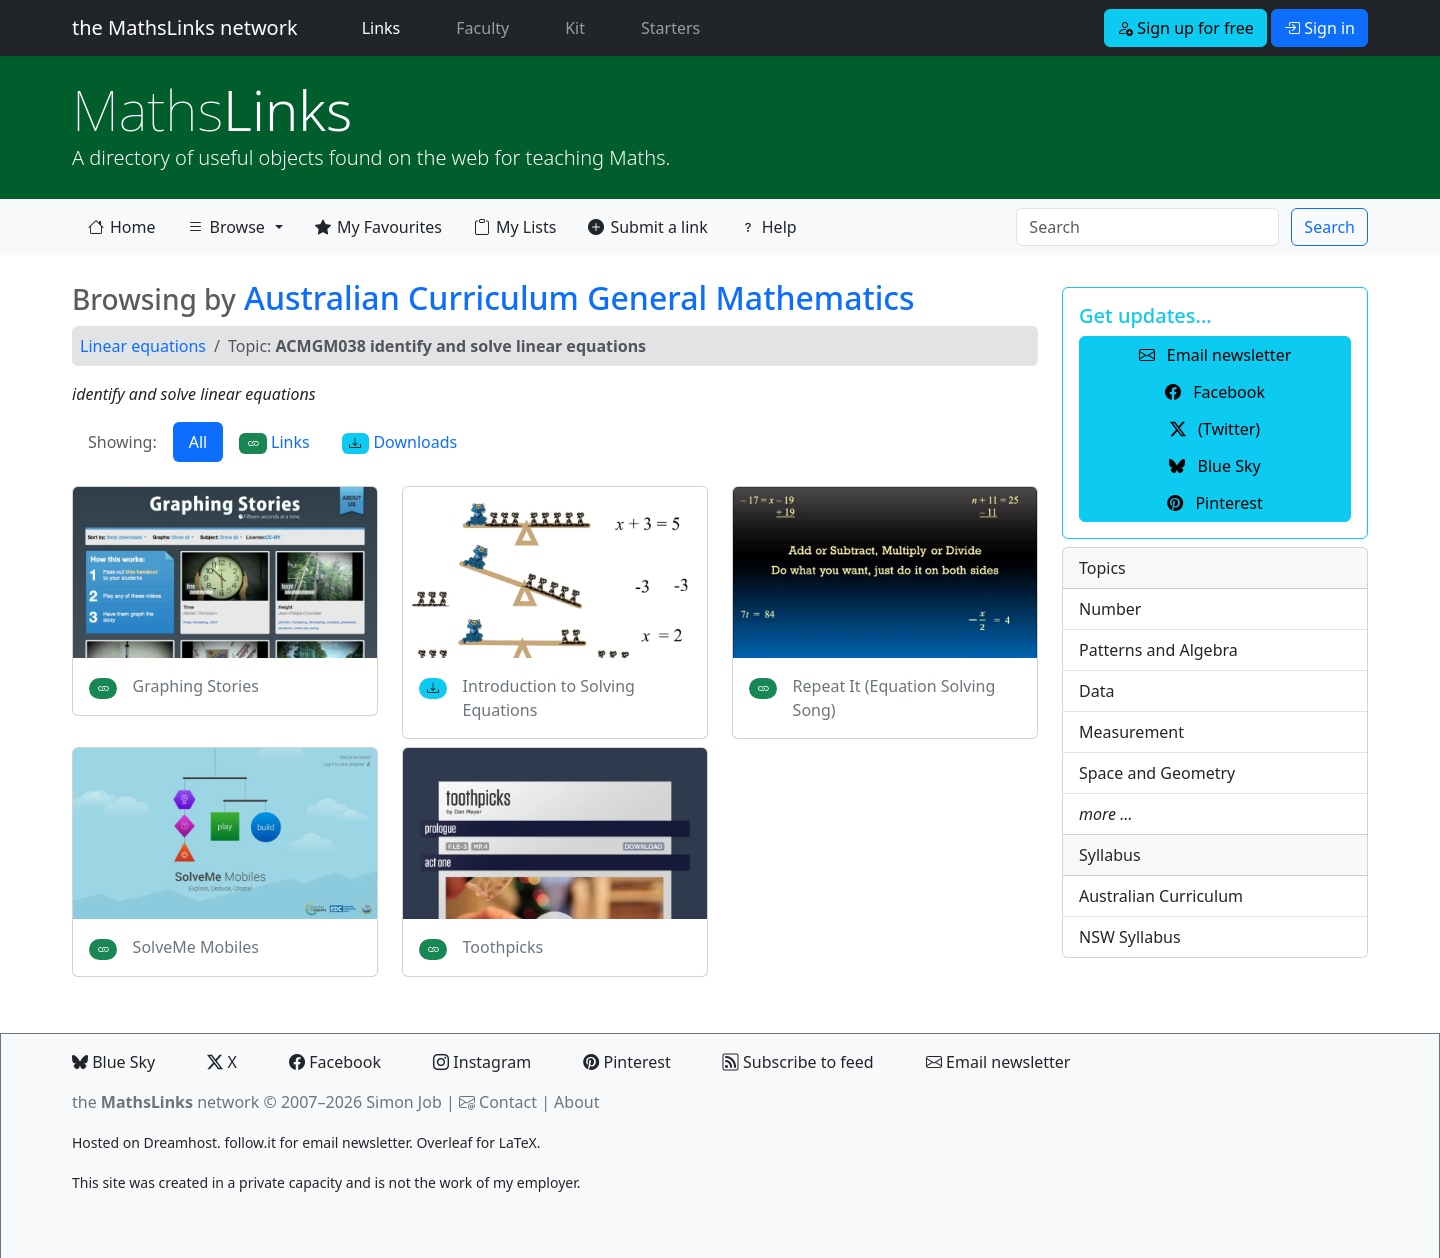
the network (165, 1102)
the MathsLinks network (185, 27)
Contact (508, 1102)
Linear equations (143, 346)
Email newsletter (998, 1062)
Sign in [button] (1319, 28)
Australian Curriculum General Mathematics (579, 297)
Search (1329, 227)
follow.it (250, 1142)
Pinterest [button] (1214, 503)
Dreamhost (180, 1142)
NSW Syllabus (1130, 937)
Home (122, 227)
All (198, 442)
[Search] (1147, 227)
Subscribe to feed (798, 1062)
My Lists (515, 227)
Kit (575, 28)
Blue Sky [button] (1214, 466)
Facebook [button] (1215, 392)
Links (385, 27)
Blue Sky (113, 1062)
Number (1110, 609)
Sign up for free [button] (1185, 28)
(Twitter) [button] (1215, 429)
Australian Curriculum (1161, 896)
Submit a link (647, 227)
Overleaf (444, 1142)
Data (1096, 691)
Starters (670, 28)
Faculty (482, 28)
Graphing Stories (196, 686)
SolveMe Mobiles (196, 947)
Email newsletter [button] (1215, 355)
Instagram (482, 1062)
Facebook (335, 1062)
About (576, 1102)
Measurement (1131, 732)
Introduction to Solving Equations (549, 698)
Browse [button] (226, 231)
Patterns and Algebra (1158, 650)
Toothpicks (503, 947)
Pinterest (626, 1062)
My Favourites (378, 227)
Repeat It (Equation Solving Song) (894, 698)
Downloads (400, 442)
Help (768, 227)
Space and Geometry (1157, 773)
